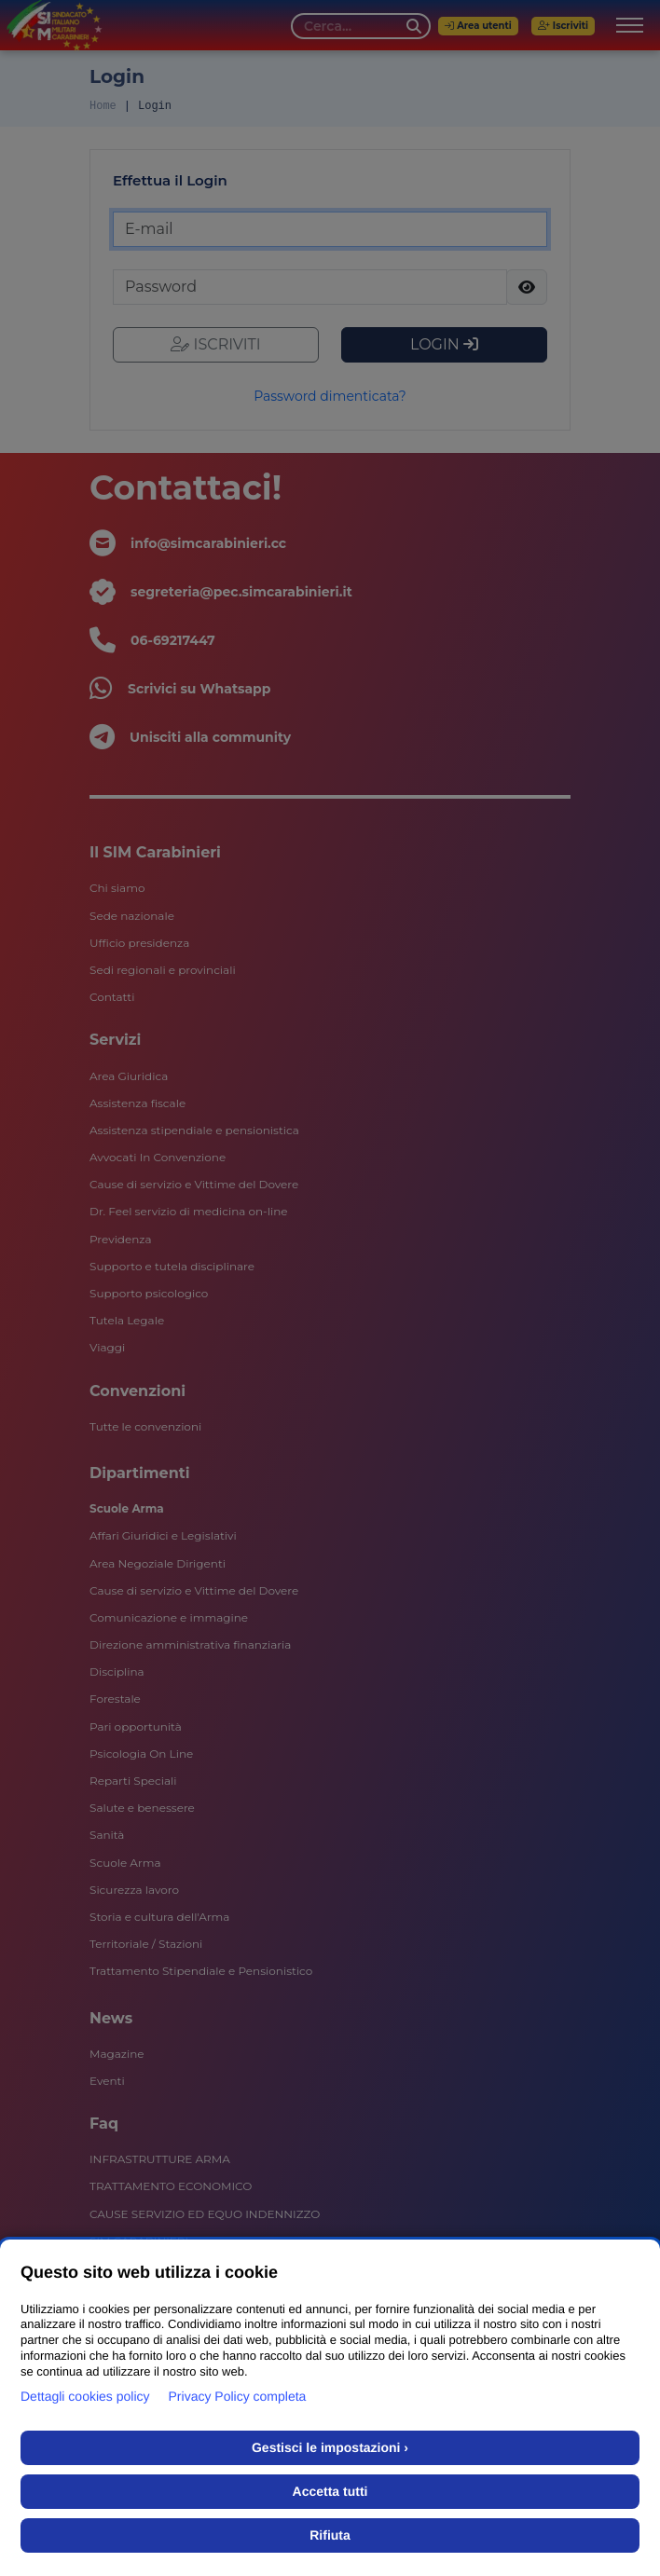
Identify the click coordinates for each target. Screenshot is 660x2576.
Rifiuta (330, 2535)
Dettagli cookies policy (85, 2396)
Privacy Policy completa (238, 2396)
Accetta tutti (330, 2491)
